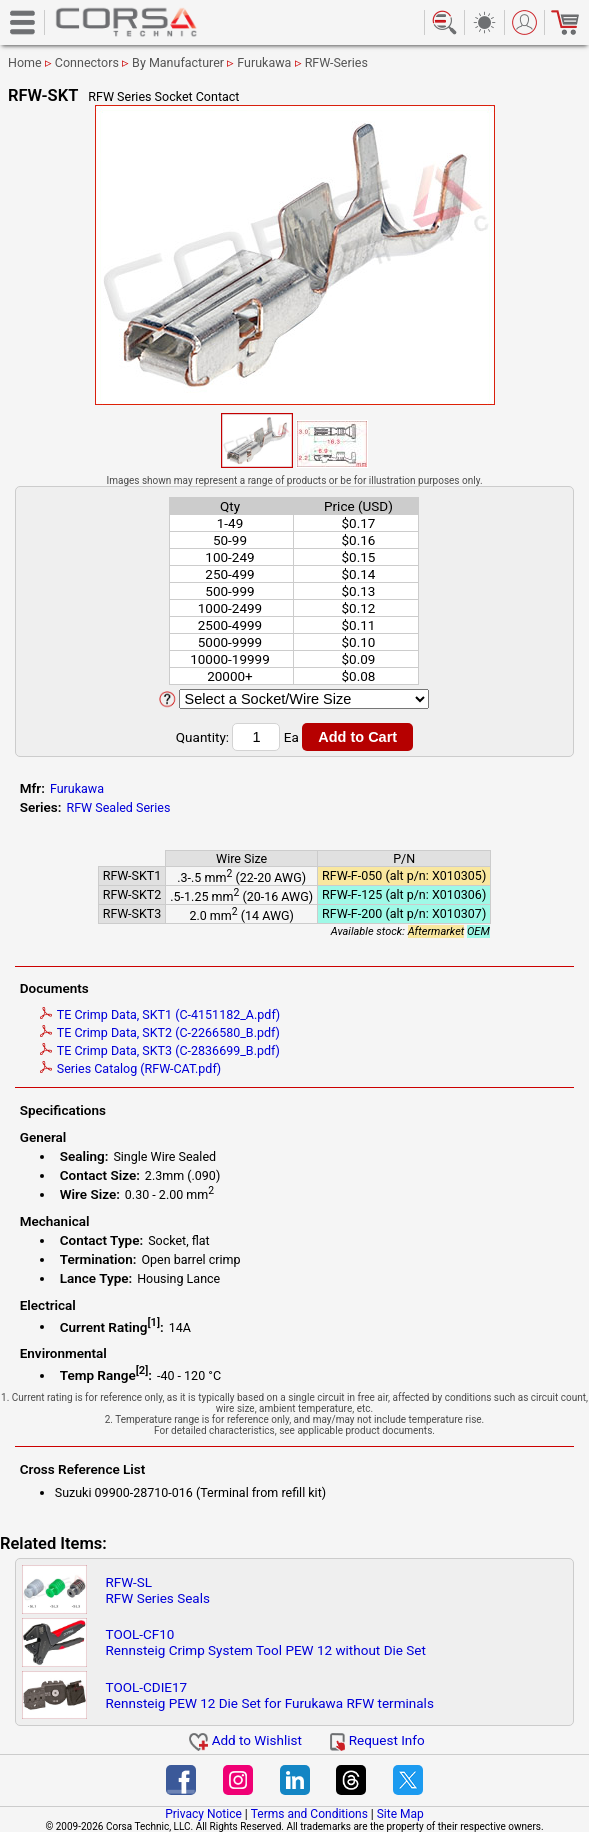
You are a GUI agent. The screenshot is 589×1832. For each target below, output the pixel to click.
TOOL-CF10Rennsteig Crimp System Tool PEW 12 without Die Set (266, 1642)
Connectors (87, 62)
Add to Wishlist (245, 1740)
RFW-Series (336, 62)
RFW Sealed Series (118, 807)
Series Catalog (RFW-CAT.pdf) (131, 1068)
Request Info (377, 1740)
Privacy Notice (203, 1814)
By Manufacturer (178, 62)
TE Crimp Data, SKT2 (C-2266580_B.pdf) (160, 1032)
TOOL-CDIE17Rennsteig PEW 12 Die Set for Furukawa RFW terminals (270, 1695)
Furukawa (264, 62)
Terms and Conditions (309, 1814)
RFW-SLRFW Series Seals (158, 1590)
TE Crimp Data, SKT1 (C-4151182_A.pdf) (160, 1014)
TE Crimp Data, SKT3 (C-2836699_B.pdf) (160, 1050)
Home (25, 62)
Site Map (400, 1814)
